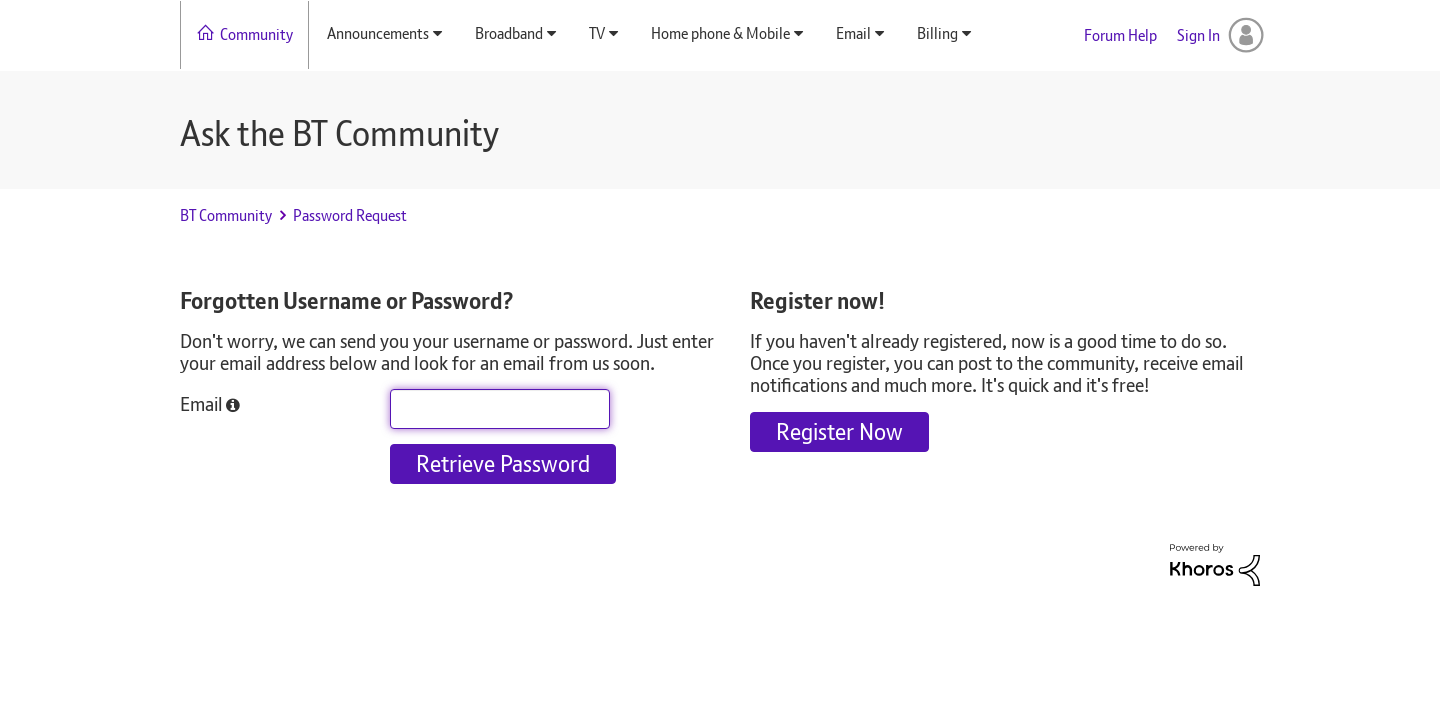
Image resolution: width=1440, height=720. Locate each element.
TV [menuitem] (597, 33)
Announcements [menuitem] (378, 33)
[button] (233, 405)
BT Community (226, 215)
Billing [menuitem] (937, 33)
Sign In (1198, 35)
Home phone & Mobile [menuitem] (720, 33)
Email (201, 403)
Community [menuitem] (256, 34)
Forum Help (1120, 35)
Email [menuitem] (853, 33)
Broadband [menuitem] (509, 33)
